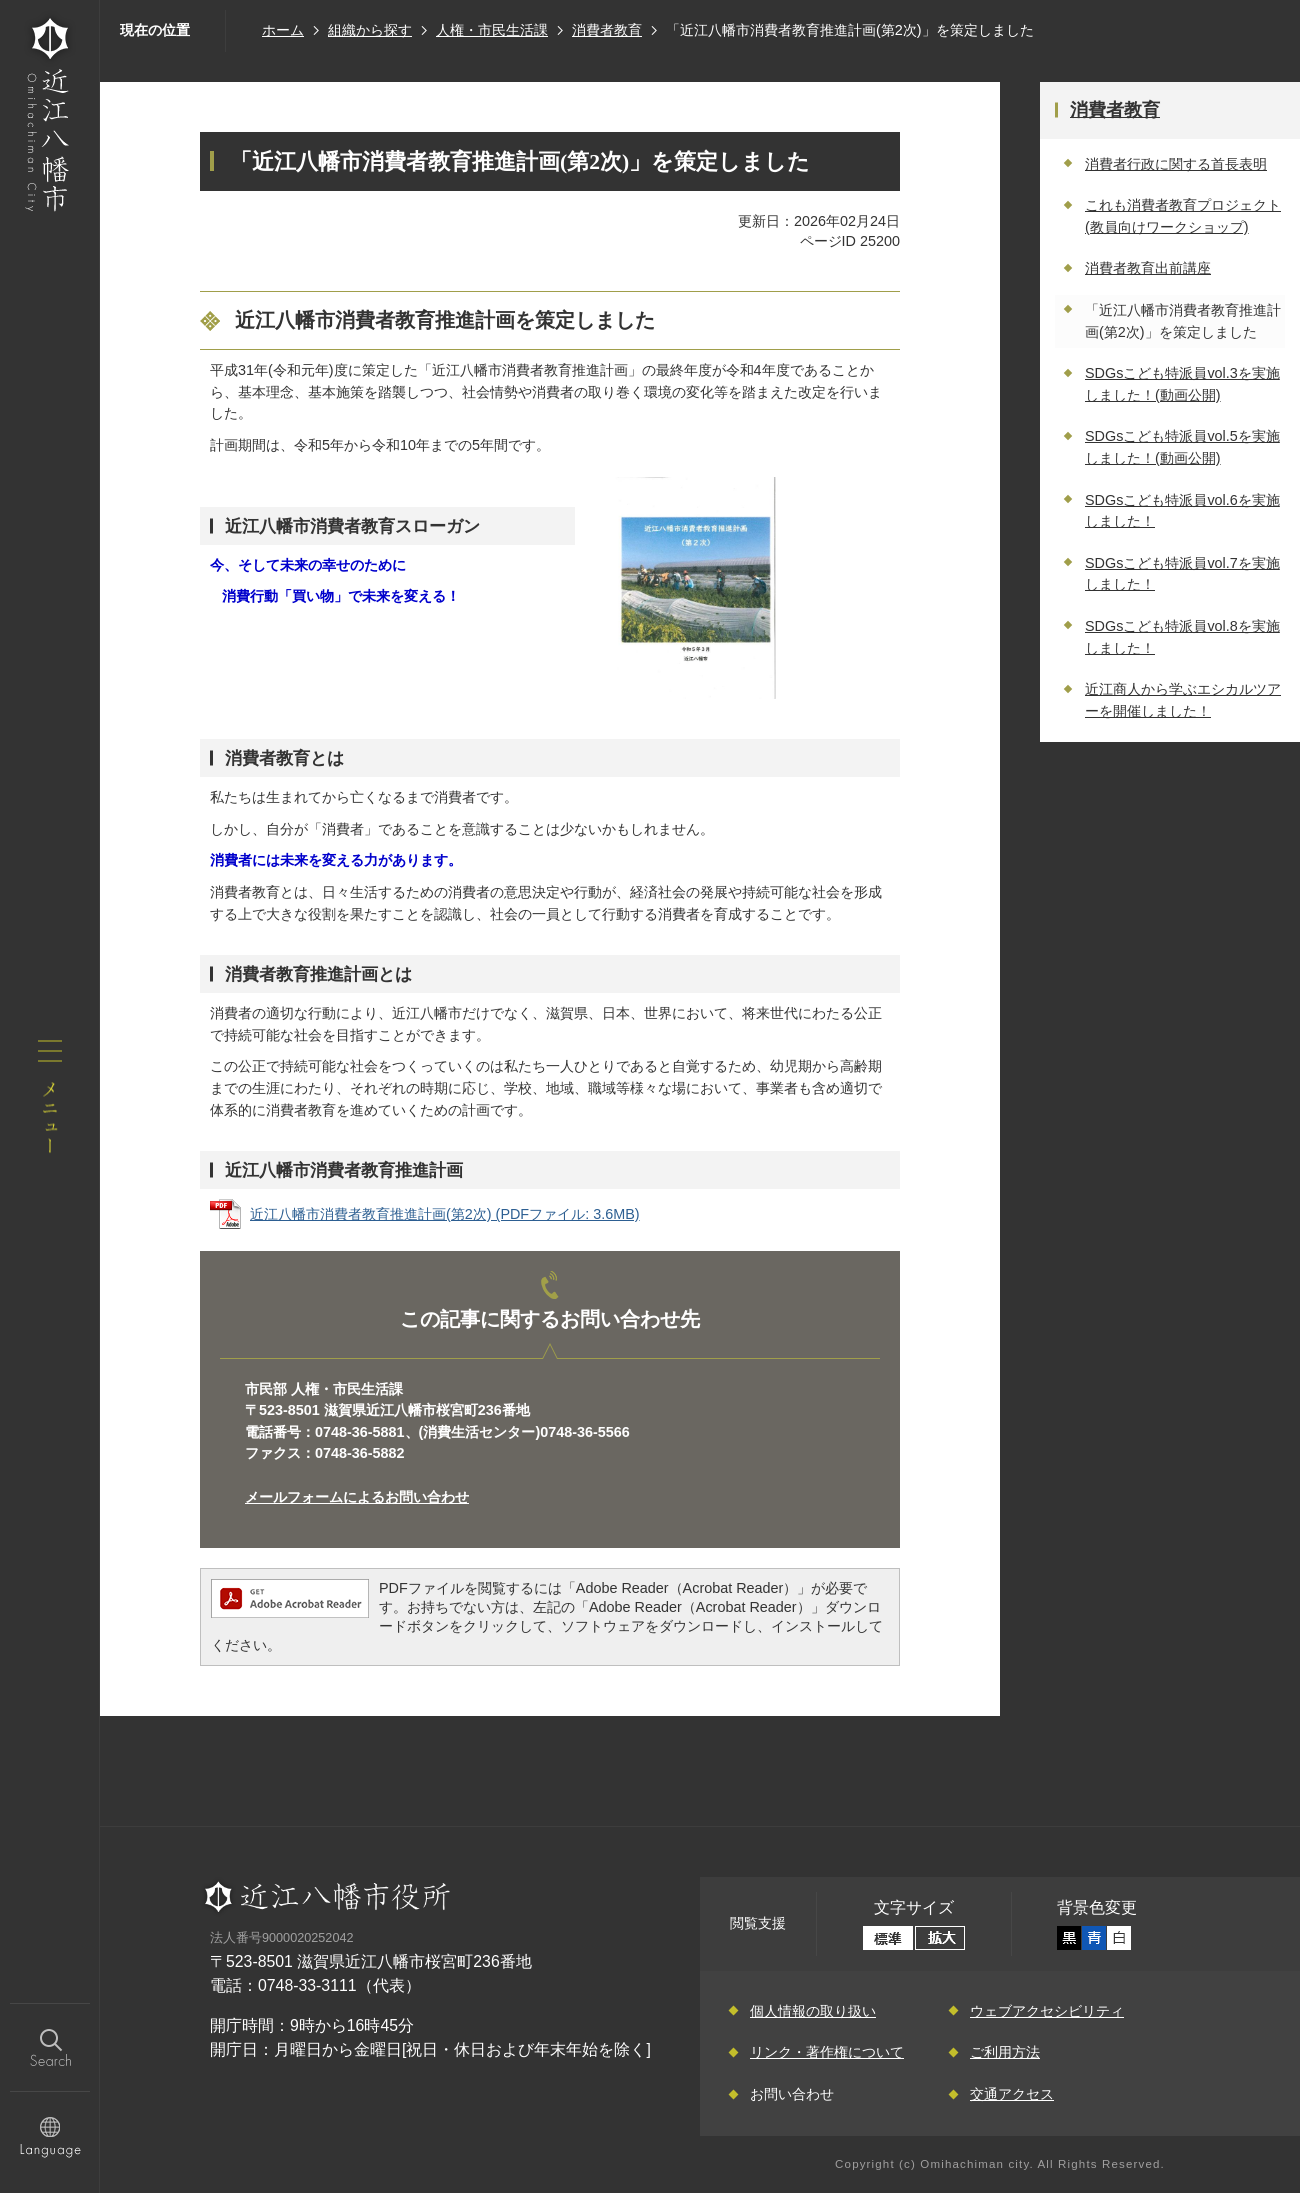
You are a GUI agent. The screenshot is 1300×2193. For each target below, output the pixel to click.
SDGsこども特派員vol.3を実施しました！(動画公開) (1182, 384)
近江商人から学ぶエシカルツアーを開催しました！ (1183, 700)
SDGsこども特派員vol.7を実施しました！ (1182, 574)
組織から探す (370, 30)
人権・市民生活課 (492, 30)
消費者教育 (607, 30)
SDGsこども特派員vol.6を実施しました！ (1182, 511)
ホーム (283, 30)
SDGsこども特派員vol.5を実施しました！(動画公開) (1182, 447)
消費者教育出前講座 (1148, 268)
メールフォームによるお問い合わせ (357, 1497)
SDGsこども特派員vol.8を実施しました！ (1182, 637)
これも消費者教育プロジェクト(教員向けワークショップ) (1183, 216)
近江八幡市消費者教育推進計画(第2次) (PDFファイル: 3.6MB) (445, 1214)
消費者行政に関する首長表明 (1176, 164)
